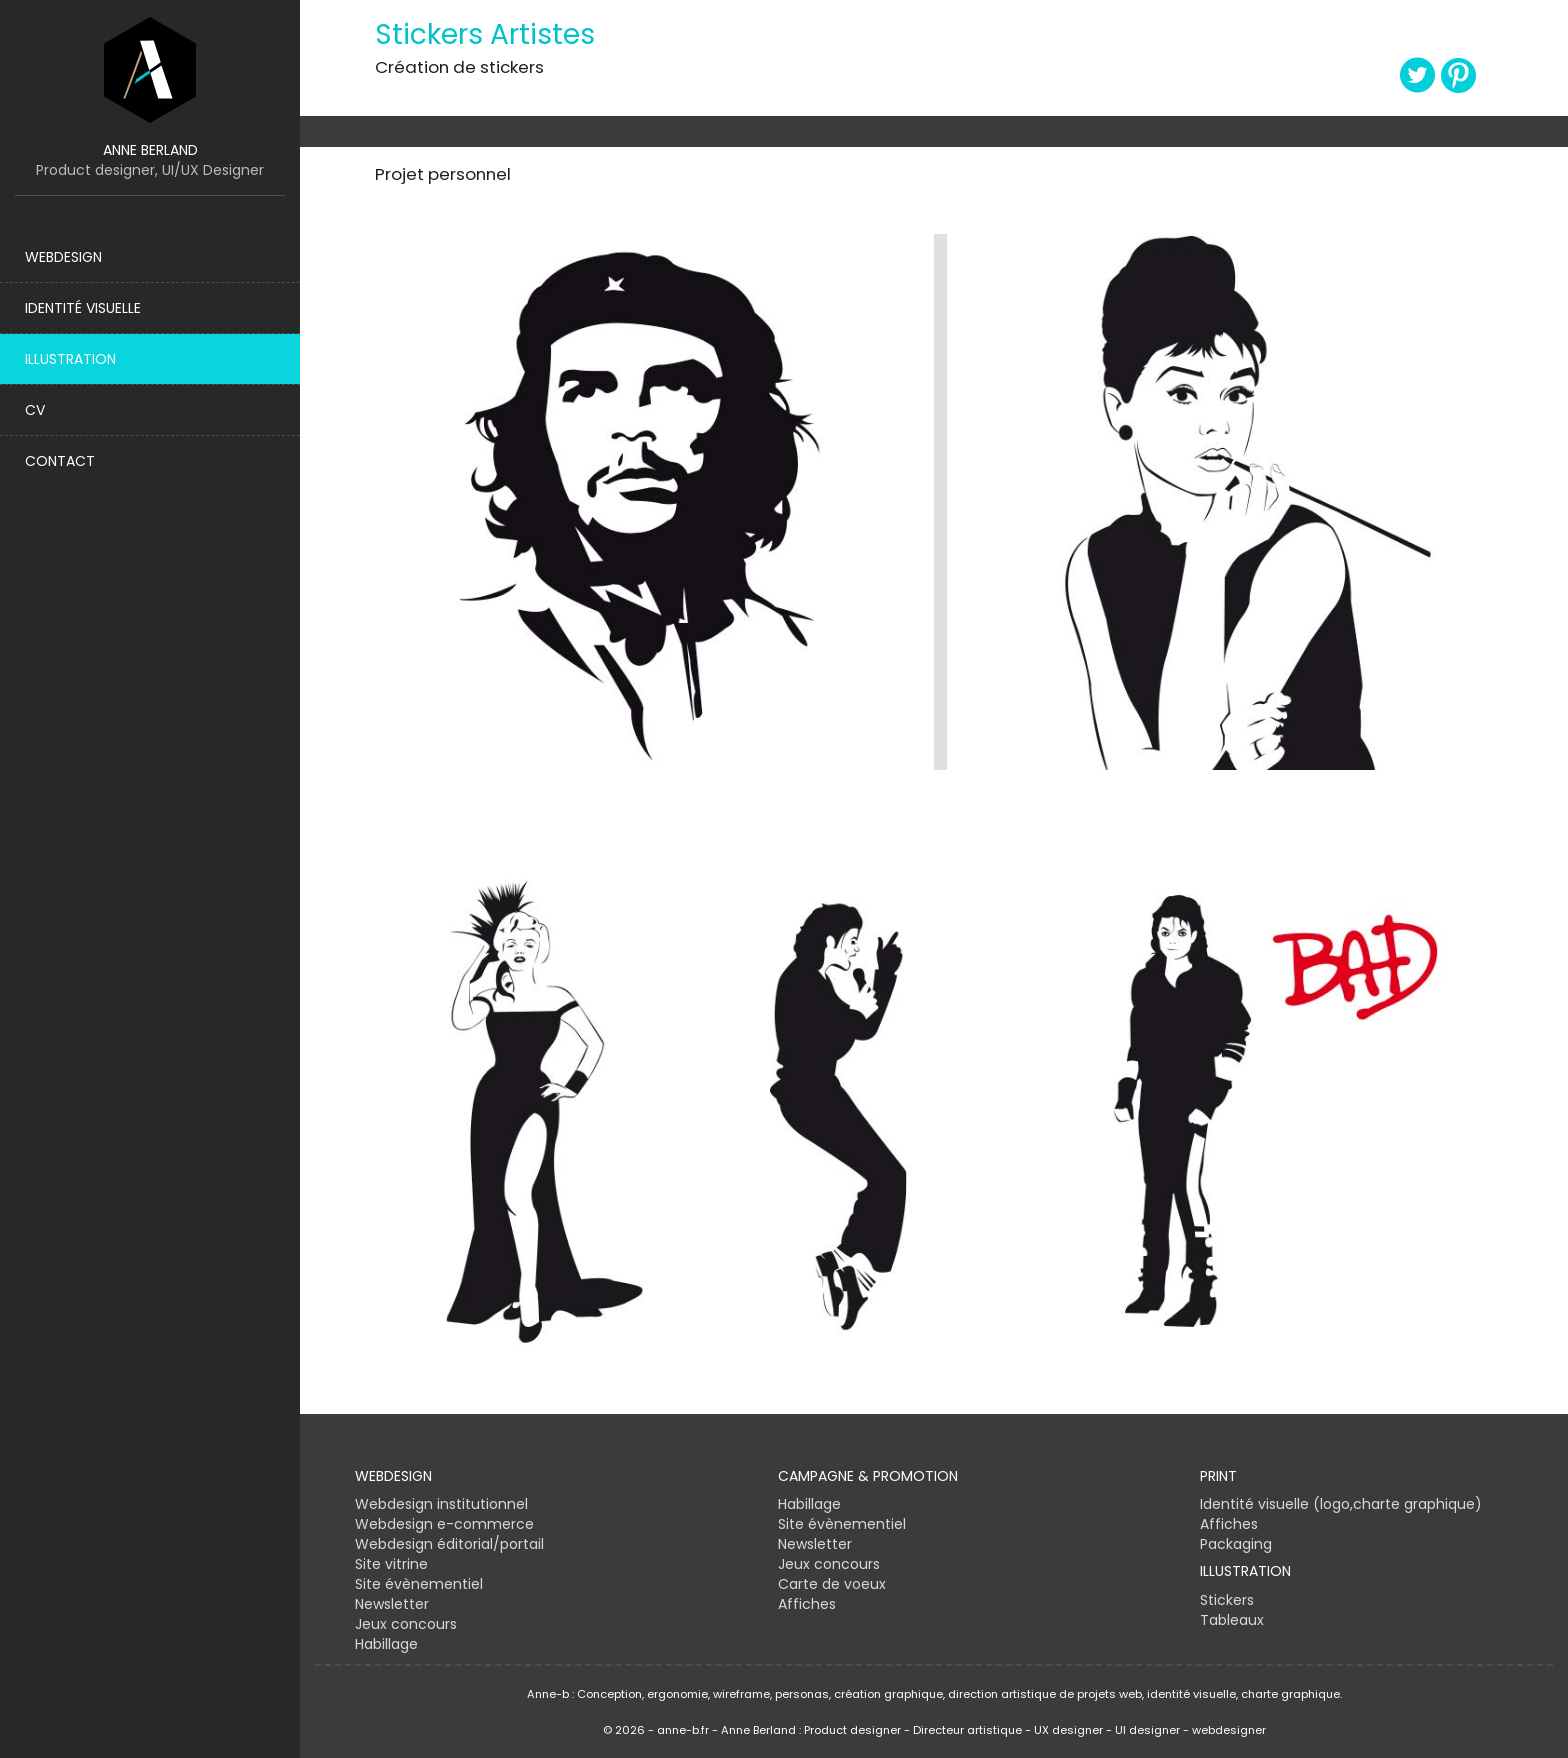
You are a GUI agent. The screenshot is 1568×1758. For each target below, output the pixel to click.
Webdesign (63, 257)
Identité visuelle (83, 308)
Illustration (70, 359)
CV (35, 410)
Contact (60, 461)
